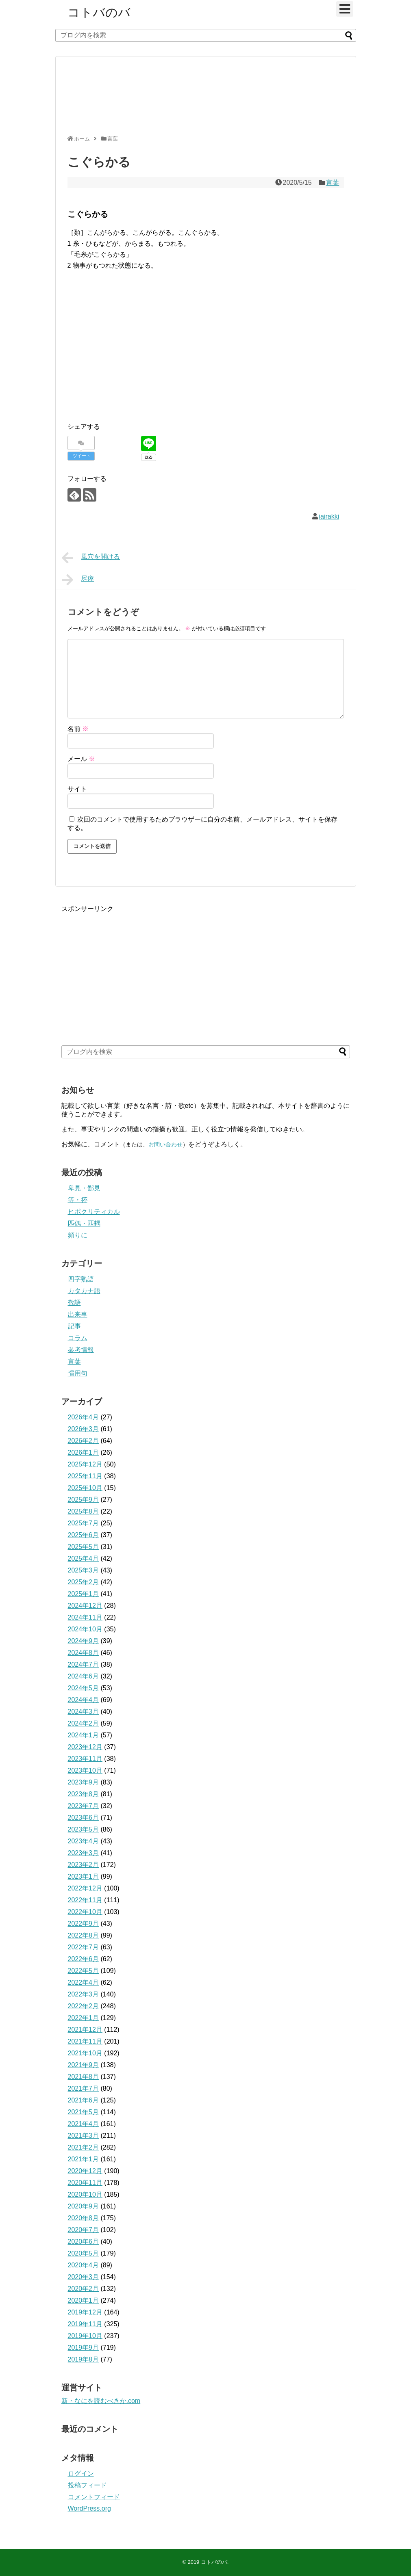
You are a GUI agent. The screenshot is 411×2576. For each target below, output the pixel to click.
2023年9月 (83, 1782)
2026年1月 (83, 1452)
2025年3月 (83, 1570)
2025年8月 (83, 1511)
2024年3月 (83, 1711)
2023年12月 (85, 1746)
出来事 (77, 1314)
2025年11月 (85, 1476)
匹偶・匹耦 (84, 1223)
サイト (77, 788)
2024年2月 (83, 1723)
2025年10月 (85, 1487)
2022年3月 (83, 1994)
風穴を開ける (91, 557)
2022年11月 (85, 1900)
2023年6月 (83, 1817)
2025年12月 (85, 1464)
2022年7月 (83, 1947)
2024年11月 (85, 1617)
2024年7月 (83, 1664)
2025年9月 (83, 1499)
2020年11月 (85, 2182)
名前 (78, 728)
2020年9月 (83, 2206)
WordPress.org (89, 2508)
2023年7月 (83, 1805)
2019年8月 (83, 2359)
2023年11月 (85, 1758)
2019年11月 (85, 2324)
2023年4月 (83, 1841)
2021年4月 (83, 2123)
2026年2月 (83, 1440)
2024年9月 (83, 1640)
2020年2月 (83, 2288)
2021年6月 (83, 2100)
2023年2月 (83, 1864)
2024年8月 (83, 1652)
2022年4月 (83, 1982)
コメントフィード (94, 2497)
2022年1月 (83, 2017)
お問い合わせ (165, 1144)
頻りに (77, 1235)
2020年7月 (83, 2229)
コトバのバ (98, 12)
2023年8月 (83, 1794)
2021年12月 (85, 2029)
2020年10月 (85, 2194)
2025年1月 (83, 1593)
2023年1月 (83, 1876)
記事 (74, 1326)
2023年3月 (83, 1852)
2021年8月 (83, 2076)
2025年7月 (83, 1523)
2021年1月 (83, 2159)
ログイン (81, 2473)
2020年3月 (83, 2276)
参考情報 (81, 1349)
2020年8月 (83, 2218)
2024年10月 (85, 1629)
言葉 (332, 182)
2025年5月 (83, 1546)
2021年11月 (85, 2041)
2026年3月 (83, 1428)
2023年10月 (85, 1770)
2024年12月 (85, 1605)
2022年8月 (83, 1935)
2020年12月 (85, 2170)
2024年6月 (83, 1676)
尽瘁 (78, 579)
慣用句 (77, 1373)
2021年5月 (83, 2112)
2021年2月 (83, 2147)
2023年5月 (83, 1829)
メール (81, 758)
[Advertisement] (203, 99)
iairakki (329, 516)
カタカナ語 (84, 1290)
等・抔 (77, 1199)
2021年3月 (83, 2135)
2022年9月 (83, 1923)
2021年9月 (83, 2064)
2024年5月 (83, 1688)
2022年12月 (85, 1888)
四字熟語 (81, 1279)
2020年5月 (83, 2253)
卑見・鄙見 (84, 1188)
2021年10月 (85, 2053)
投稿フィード (87, 2485)
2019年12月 (85, 2312)
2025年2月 (83, 1582)
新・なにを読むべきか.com (101, 2400)
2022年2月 (83, 2006)
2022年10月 (85, 1911)
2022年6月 (83, 1958)
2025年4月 (83, 1558)
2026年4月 (83, 1417)
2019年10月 (85, 2335)
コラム (77, 1338)
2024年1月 (83, 1735)
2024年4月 (83, 1699)
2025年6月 (83, 1534)
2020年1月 (83, 2300)
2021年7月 (83, 2088)
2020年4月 (83, 2265)
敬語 (74, 1302)
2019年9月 (83, 2347)
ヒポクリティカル (94, 1211)
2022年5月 (83, 1970)
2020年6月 (83, 2241)
